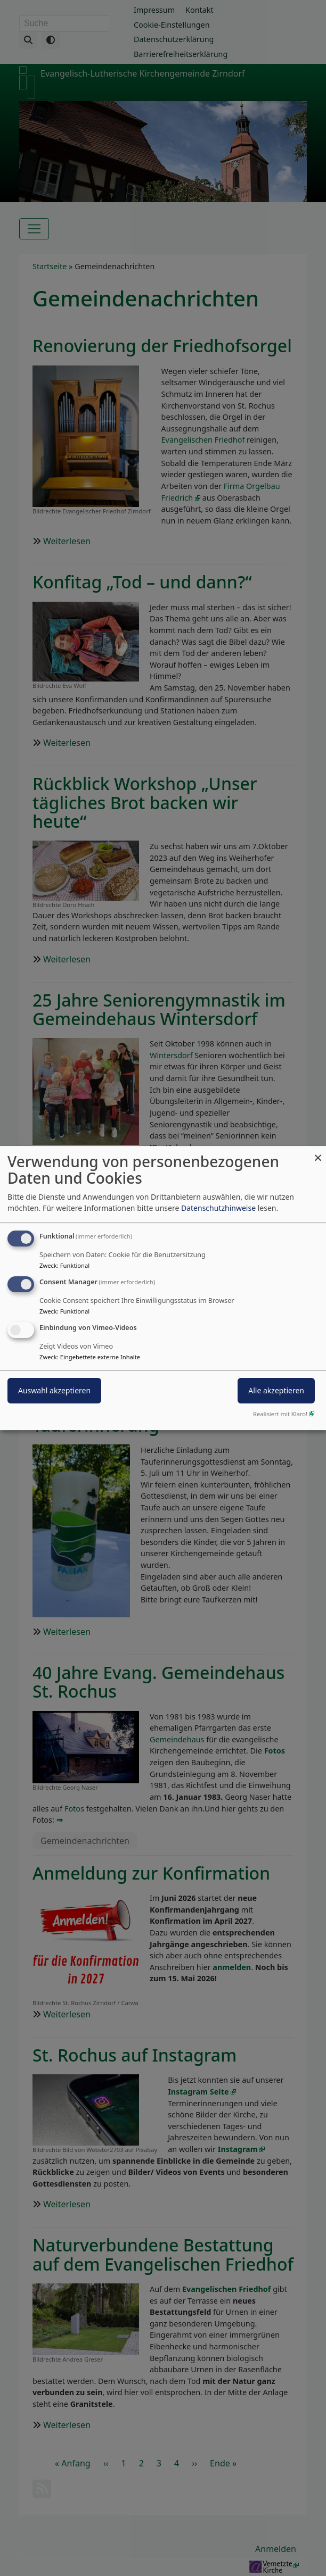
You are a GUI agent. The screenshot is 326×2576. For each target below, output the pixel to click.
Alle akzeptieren (276, 1390)
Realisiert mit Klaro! (280, 1414)
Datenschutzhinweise (218, 1208)
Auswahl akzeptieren (54, 1390)
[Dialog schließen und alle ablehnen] (318, 1152)
